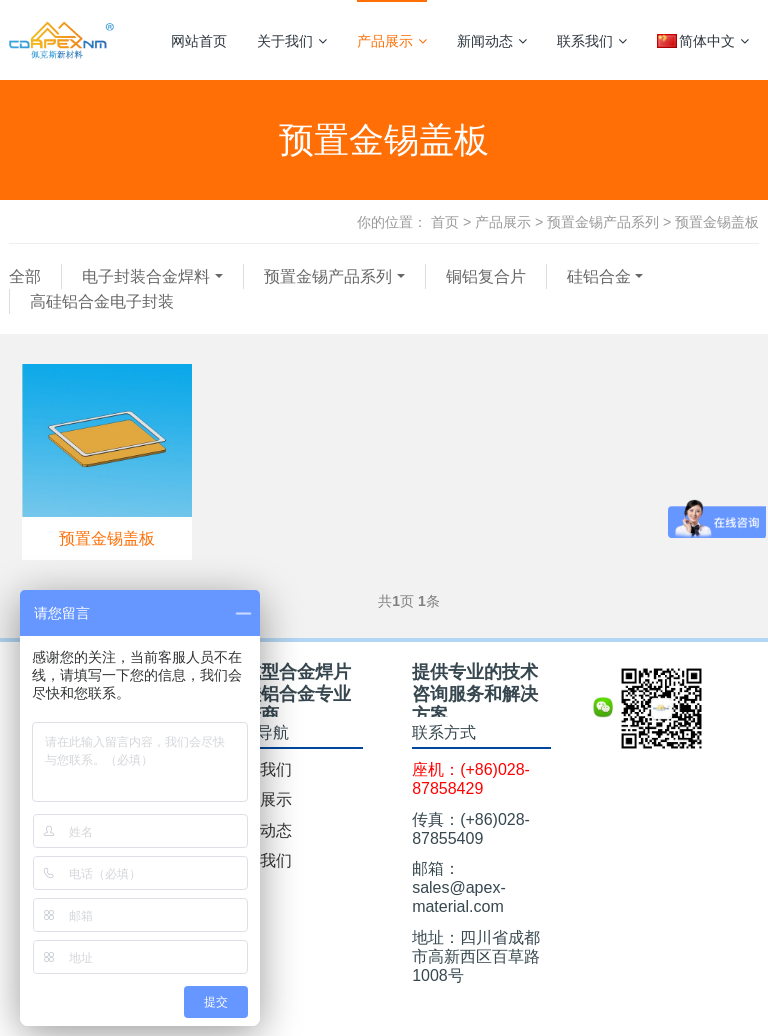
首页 (445, 222)
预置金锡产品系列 (603, 222)
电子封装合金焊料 (146, 276)
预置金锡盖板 (717, 222)
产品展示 (392, 41)
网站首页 (199, 41)
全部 (25, 276)
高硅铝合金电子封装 (102, 301)
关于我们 (292, 41)
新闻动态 (492, 41)
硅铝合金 (599, 276)
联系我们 (592, 41)
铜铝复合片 (486, 276)
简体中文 (703, 41)
